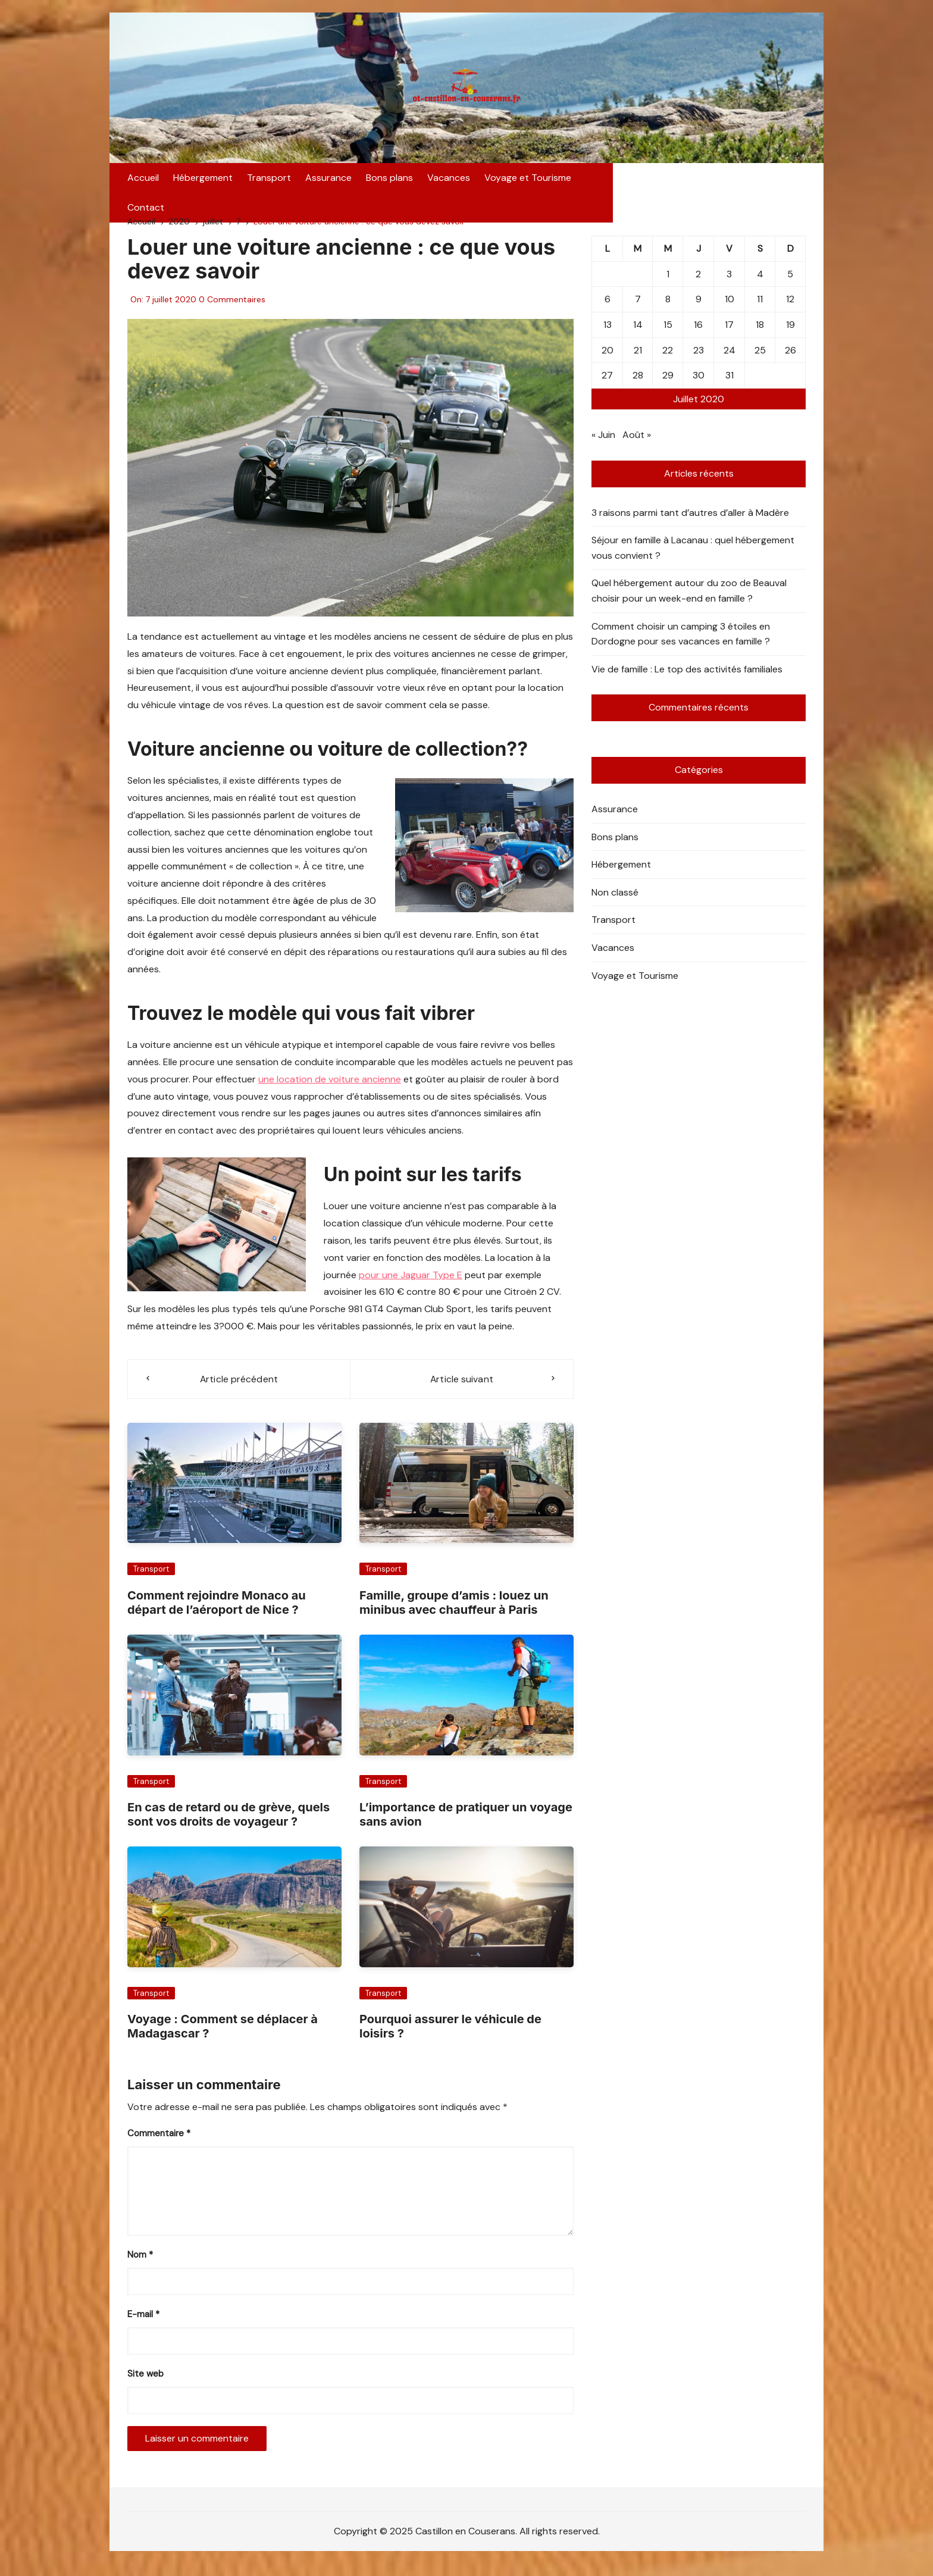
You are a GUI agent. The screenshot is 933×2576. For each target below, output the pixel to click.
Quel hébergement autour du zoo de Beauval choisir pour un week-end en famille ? (689, 598)
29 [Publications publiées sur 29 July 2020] (668, 382)
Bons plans (389, 183)
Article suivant (462, 1386)
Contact (604, 183)
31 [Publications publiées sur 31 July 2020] (729, 382)
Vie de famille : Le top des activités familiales (686, 676)
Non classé (614, 899)
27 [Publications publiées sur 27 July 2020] (607, 382)
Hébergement (203, 183)
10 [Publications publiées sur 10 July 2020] (729, 306)
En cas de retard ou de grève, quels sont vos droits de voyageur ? (228, 1821)
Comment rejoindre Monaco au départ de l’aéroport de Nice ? (216, 1609)
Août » (636, 442)
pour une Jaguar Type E (410, 1281)
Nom (140, 2262)
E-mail (143, 2322)
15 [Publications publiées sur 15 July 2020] (667, 331)
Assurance (328, 183)
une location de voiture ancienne (329, 1086)
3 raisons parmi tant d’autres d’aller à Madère (690, 520)
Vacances (448, 183)
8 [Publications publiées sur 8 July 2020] (668, 306)
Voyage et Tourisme (527, 183)
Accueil (143, 183)
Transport (269, 183)
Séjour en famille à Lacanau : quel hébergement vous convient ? (692, 555)
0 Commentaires (232, 306)
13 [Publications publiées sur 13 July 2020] (607, 331)
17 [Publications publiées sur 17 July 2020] (729, 331)
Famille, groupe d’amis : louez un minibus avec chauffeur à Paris (454, 1609)
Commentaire (158, 2141)
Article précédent (239, 1386)
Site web (145, 2381)
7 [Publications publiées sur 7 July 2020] (638, 306)
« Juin (603, 442)
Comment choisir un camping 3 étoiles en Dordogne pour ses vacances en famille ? (680, 641)
